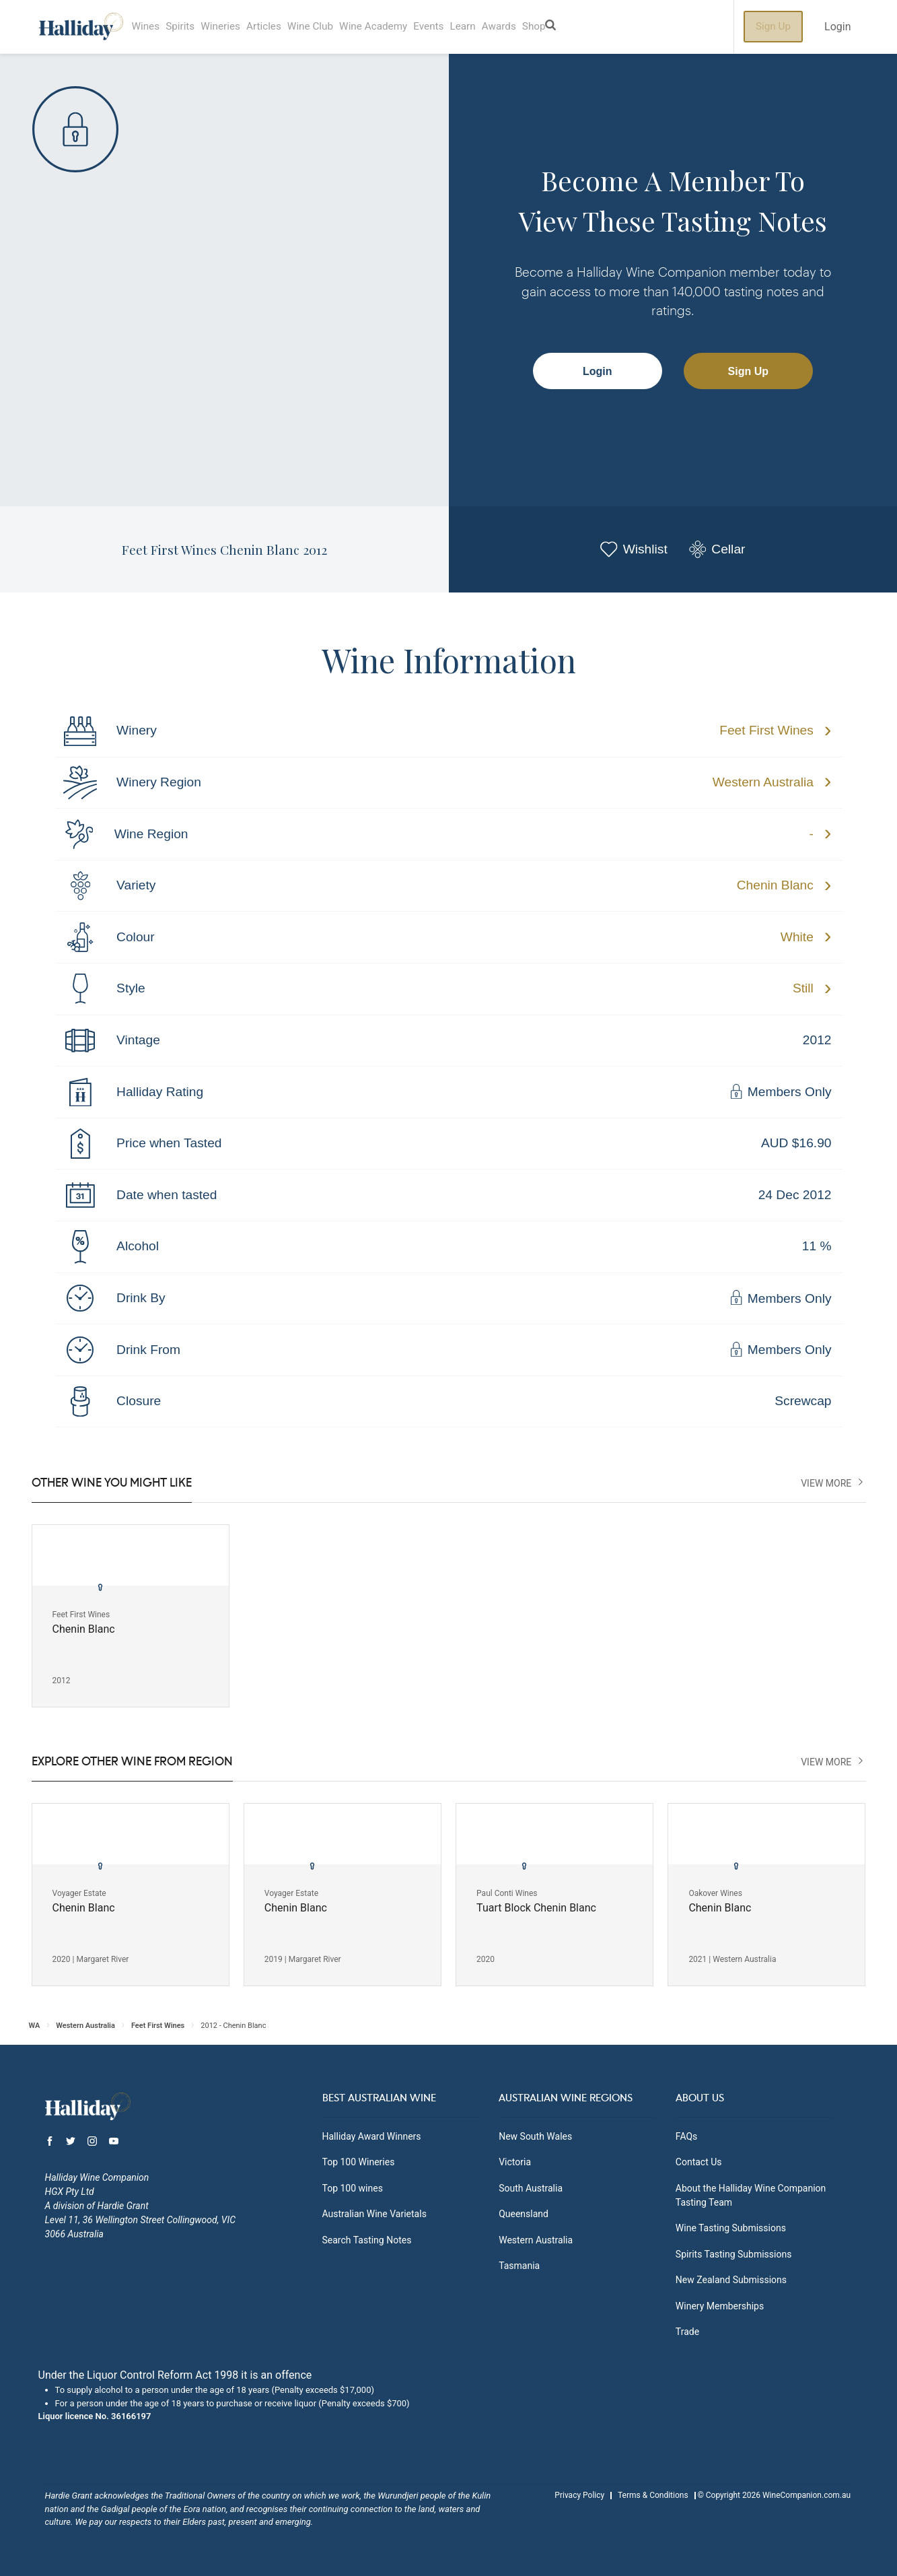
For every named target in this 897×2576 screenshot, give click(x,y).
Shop (585, 26)
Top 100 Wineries (358, 2162)
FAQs (687, 2136)
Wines (148, 26)
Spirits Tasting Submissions (734, 2254)
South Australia (531, 2188)
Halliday (81, 26)
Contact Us (699, 2162)
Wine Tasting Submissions (731, 2228)
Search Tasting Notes (367, 2240)
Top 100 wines (352, 2188)
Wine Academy (403, 26)
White (797, 937)
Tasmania (519, 2265)
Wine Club (333, 26)
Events (464, 26)
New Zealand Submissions (731, 2279)
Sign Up (772, 26)
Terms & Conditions (653, 2495)
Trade (687, 2331)
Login (837, 26)
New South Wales (535, 2136)
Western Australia (763, 782)
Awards (545, 26)
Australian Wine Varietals (374, 2213)
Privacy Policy (579, 2495)
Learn (503, 26)
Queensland (523, 2213)
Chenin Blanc (775, 885)
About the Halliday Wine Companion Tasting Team (751, 2195)
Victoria (515, 2162)
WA (34, 2025)
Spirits (187, 26)
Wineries (233, 26)
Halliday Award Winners (371, 2136)
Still (803, 988)
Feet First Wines (766, 730)
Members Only (780, 1091)
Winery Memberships (720, 2306)
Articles (282, 26)
